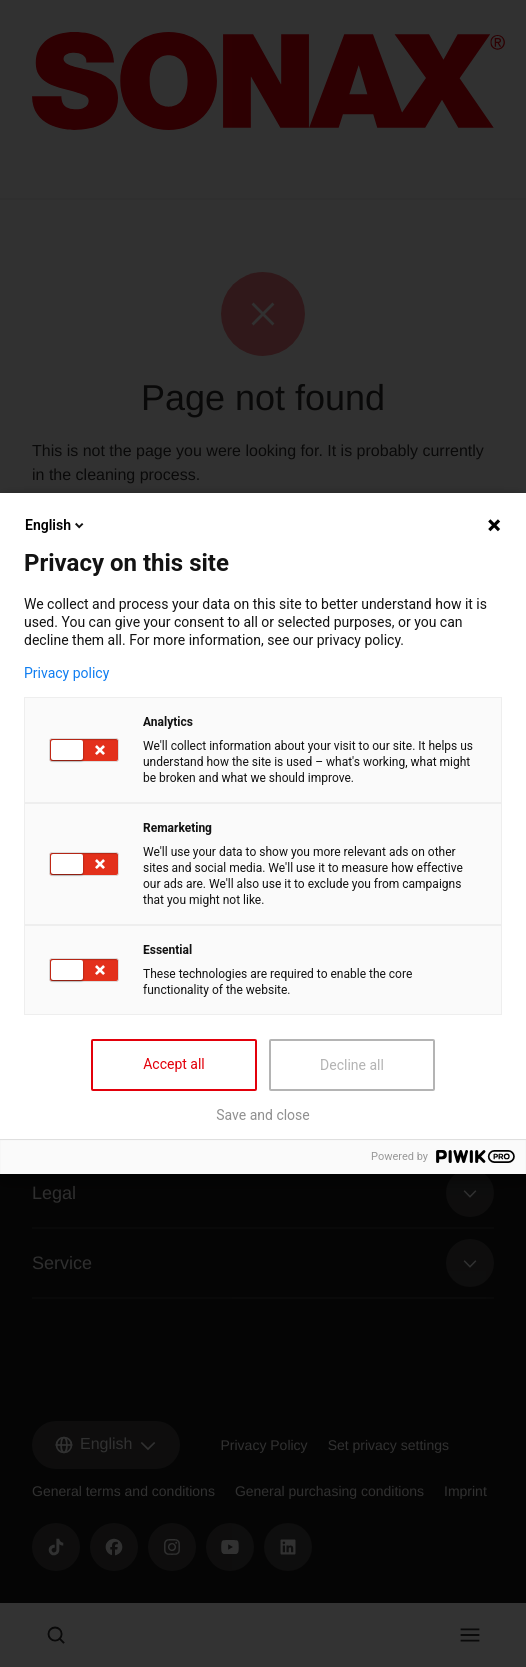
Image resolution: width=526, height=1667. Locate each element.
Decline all (352, 1065)
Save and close (263, 1115)
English (56, 525)
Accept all (174, 1064)
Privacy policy (66, 673)
